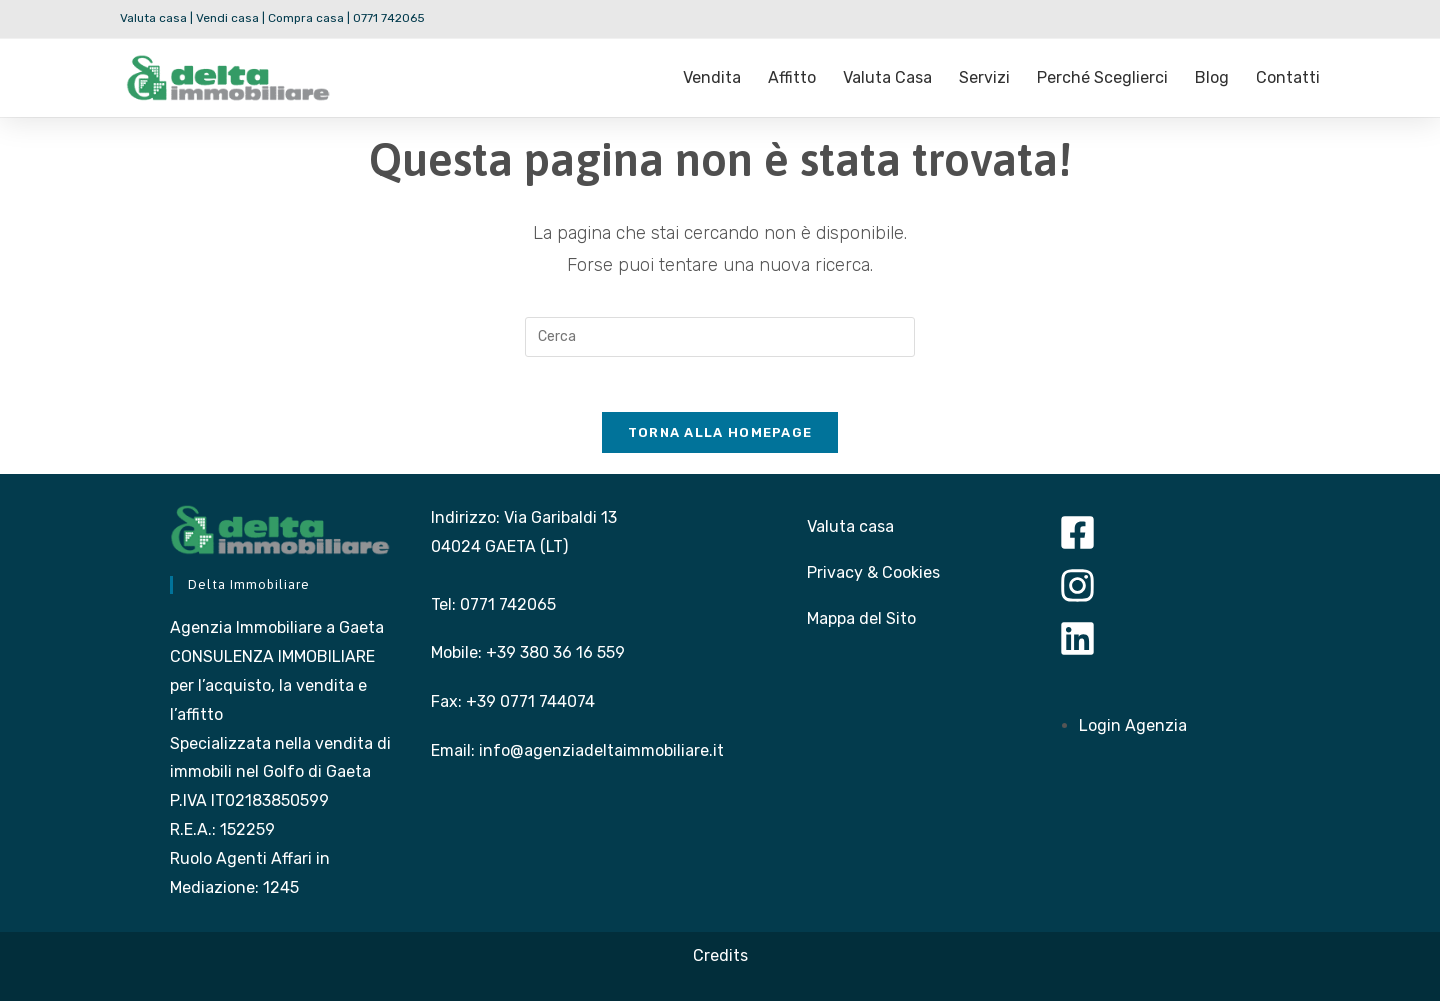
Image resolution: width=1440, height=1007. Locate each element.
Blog (1212, 77)
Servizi (984, 77)
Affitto (792, 77)
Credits (720, 961)
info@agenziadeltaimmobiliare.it (601, 756)
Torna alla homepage (720, 438)
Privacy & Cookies (873, 578)
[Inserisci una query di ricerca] (720, 337)
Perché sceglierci (1102, 77)
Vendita (712, 77)
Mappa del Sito (861, 624)
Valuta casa (887, 77)
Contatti (1288, 77)
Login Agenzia (1133, 731)
